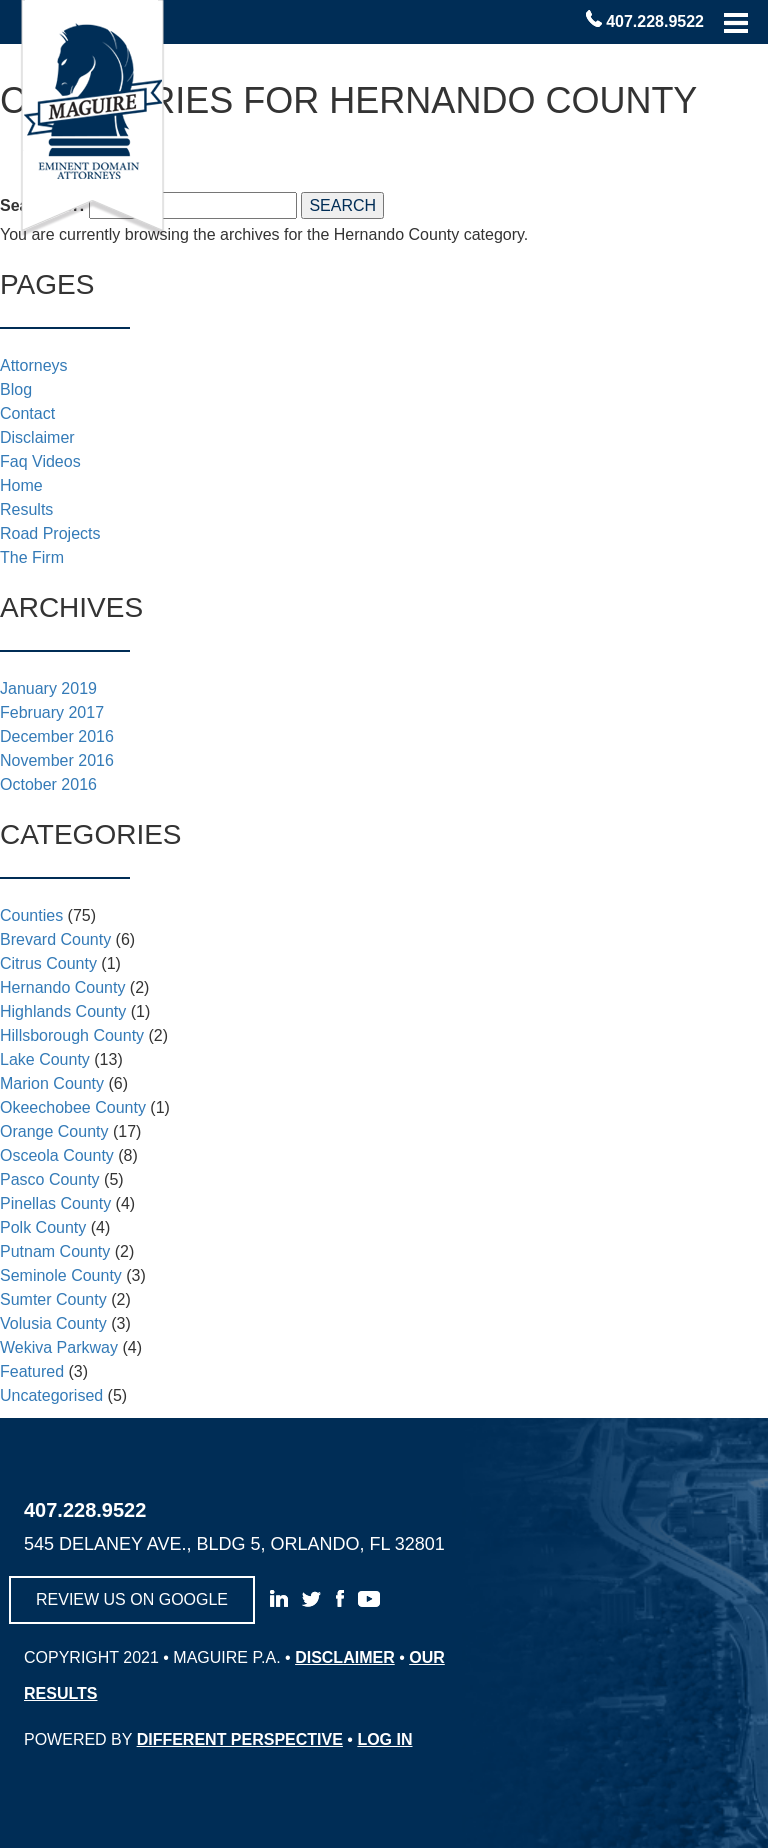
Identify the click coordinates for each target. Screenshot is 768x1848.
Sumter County (53, 1299)
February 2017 (52, 712)
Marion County (52, 1083)
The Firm (32, 557)
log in (384, 1739)
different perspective (240, 1739)
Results (26, 509)
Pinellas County (55, 1203)
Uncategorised (51, 1395)
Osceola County (57, 1155)
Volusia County (53, 1323)
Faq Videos (40, 461)
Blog (16, 389)
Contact (27, 413)
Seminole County (61, 1275)
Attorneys (34, 365)
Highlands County (63, 1011)
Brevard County (55, 939)
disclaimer (345, 1657)
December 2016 (57, 736)
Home (21, 485)
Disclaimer (37, 437)
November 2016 (57, 760)
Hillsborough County (72, 1035)
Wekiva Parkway (59, 1347)
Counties (31, 915)
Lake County (45, 1059)
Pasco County (50, 1179)
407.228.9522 (655, 21)
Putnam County (55, 1251)
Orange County (54, 1131)
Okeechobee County (73, 1107)
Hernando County (62, 987)
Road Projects (50, 533)
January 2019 (48, 688)
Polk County (43, 1227)
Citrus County (48, 963)
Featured (32, 1371)
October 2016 (48, 784)
